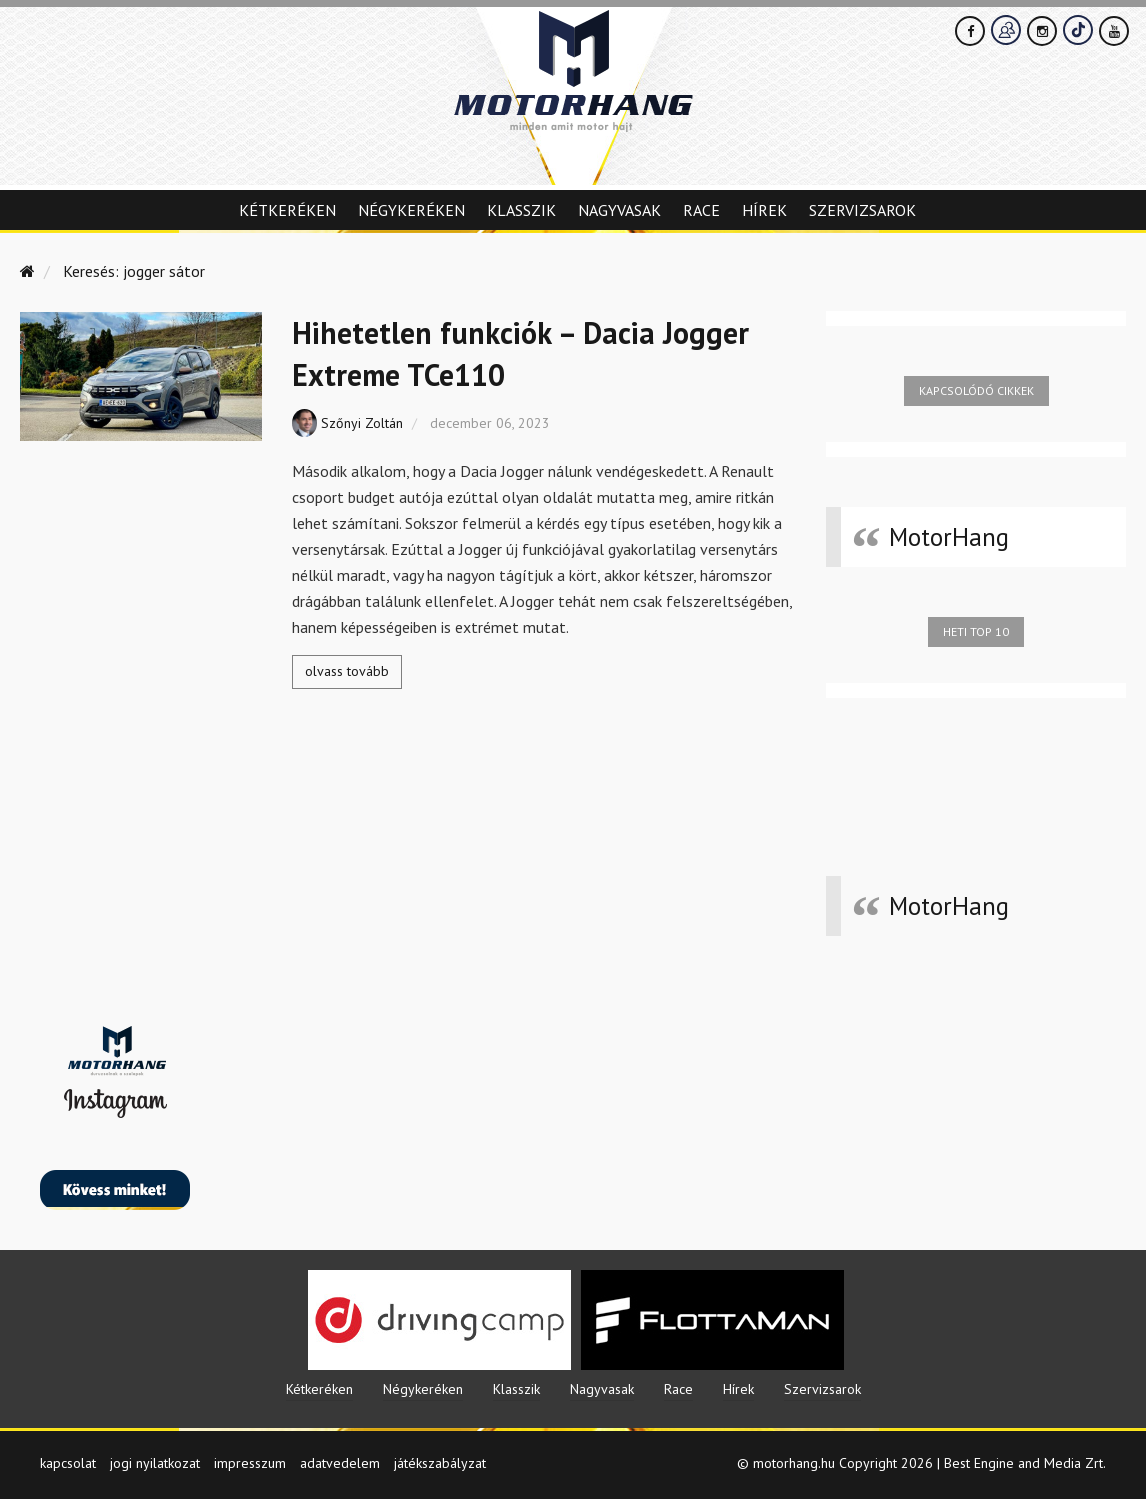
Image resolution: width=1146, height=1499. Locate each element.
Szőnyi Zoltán (362, 423)
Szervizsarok (862, 210)
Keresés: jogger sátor (134, 271)
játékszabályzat (440, 1463)
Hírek (764, 210)
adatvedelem (340, 1463)
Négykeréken (411, 210)
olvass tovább (347, 671)
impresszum (250, 1463)
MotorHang (949, 537)
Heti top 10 (976, 631)
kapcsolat (68, 1463)
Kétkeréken (287, 210)
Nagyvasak (619, 210)
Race (701, 210)
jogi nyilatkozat (155, 1463)
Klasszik (521, 210)
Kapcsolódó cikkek (976, 390)
